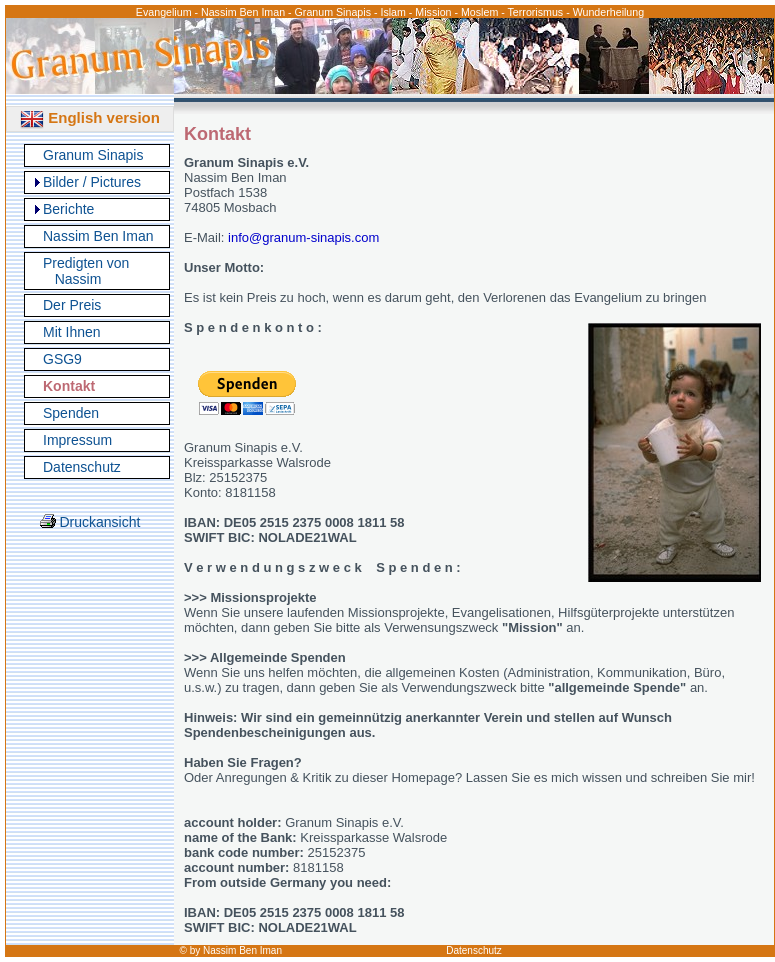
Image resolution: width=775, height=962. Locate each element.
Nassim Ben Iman (98, 236)
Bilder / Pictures (92, 182)
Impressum (77, 440)
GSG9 (62, 359)
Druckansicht (90, 522)
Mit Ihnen (72, 332)
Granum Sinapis (93, 155)
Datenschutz (82, 467)
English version (90, 117)
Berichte (68, 209)
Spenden (71, 413)
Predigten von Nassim (86, 271)
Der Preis (72, 305)
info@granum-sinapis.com (303, 237)
